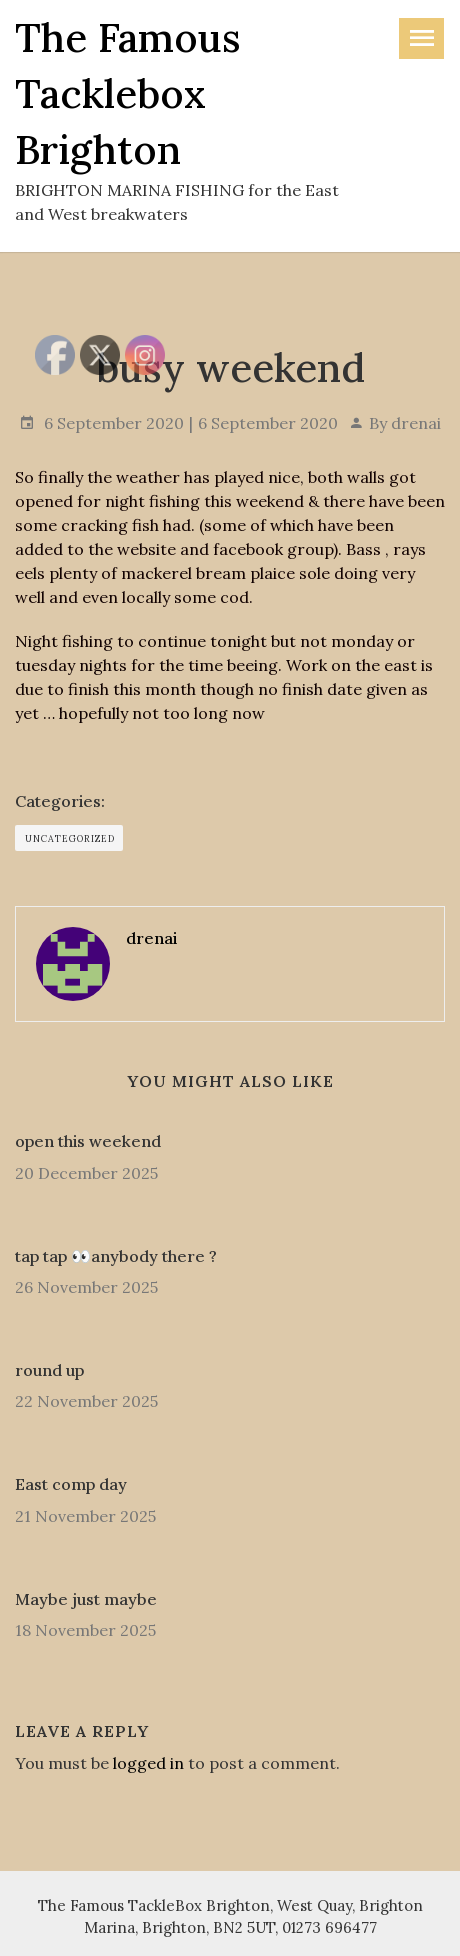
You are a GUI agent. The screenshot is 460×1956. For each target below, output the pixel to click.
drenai (416, 423)
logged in (148, 1763)
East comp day (71, 1484)
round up (49, 1370)
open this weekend (88, 1141)
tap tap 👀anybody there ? (116, 1256)
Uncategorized (70, 838)
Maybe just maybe (86, 1599)
